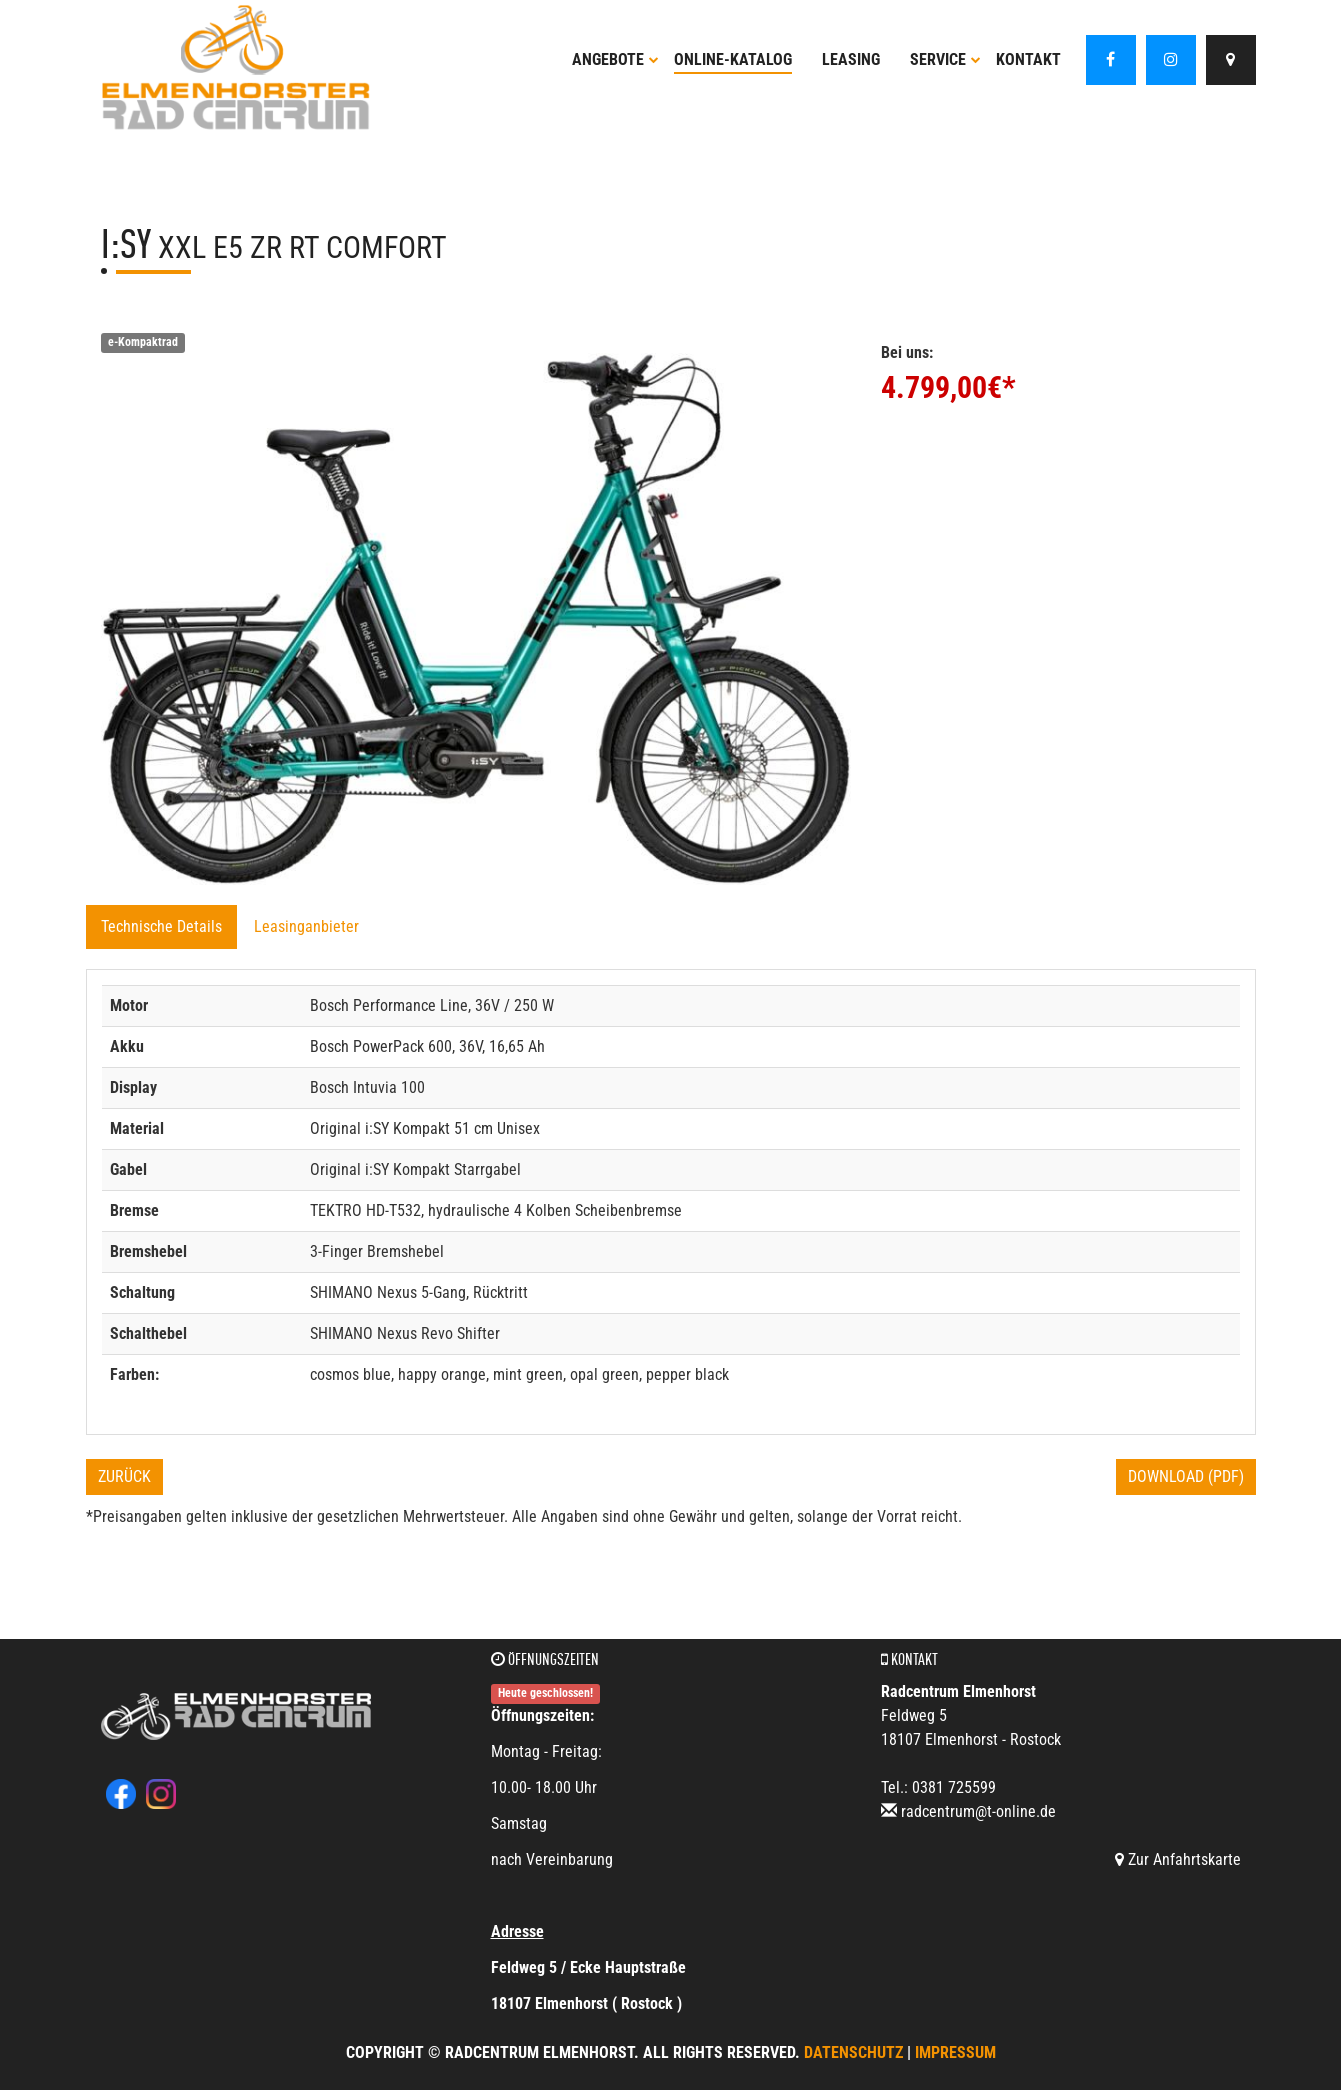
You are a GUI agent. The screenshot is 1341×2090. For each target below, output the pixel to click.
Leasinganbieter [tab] (306, 926)
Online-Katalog (733, 59)
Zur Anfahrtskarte (1178, 1859)
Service (945, 59)
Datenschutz (853, 2052)
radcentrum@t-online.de (978, 1811)
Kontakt (1028, 59)
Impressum (955, 2052)
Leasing (851, 59)
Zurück (124, 1476)
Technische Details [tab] (161, 926)
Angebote (615, 59)
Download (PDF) (1186, 1476)
